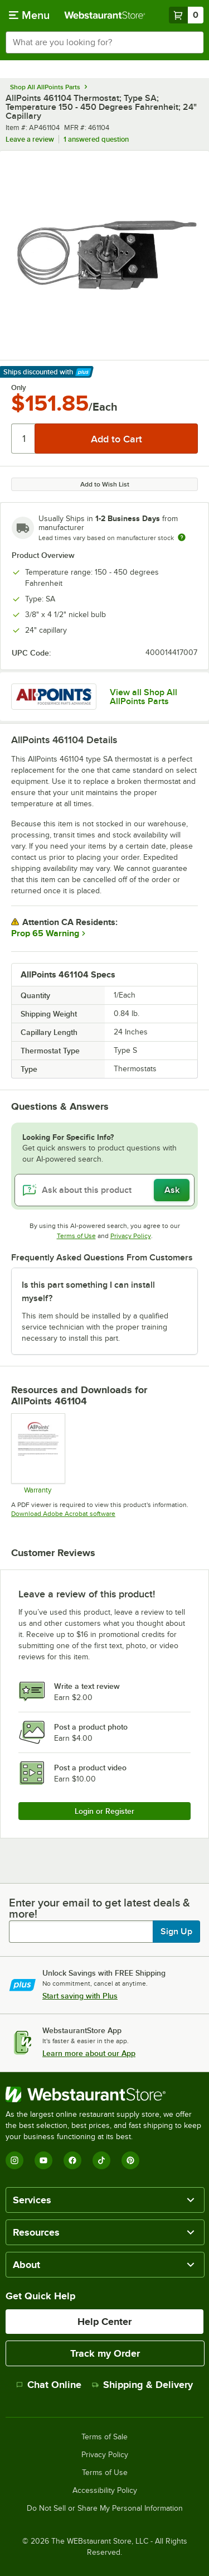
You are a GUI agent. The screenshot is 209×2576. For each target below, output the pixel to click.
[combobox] (104, 42)
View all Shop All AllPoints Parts (143, 696)
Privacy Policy (130, 1236)
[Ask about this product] (104, 1190)
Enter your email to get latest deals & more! (99, 1908)
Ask (171, 1190)
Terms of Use (76, 1236)
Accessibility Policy (104, 2491)
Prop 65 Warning (45, 933)
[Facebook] (72, 2160)
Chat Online (48, 2384)
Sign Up (176, 1932)
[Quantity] (23, 438)
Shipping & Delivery (142, 2384)
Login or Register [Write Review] (104, 1811)
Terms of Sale (104, 2437)
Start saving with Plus (80, 1995)
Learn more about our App (88, 2053)
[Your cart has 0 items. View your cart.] (186, 15)
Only (18, 388)
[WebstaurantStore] (104, 2094)
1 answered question (96, 139)
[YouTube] (43, 2160)
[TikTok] (101, 2160)
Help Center (104, 2321)
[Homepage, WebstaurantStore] (104, 15)
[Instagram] (14, 2160)
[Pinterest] (130, 2160)
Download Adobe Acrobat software (63, 1514)
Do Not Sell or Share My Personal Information (105, 2508)
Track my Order (105, 2353)
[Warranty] (37, 1453)
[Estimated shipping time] (181, 537)
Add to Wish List (104, 484)
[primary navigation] (29, 15)
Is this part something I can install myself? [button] (88, 1291)
